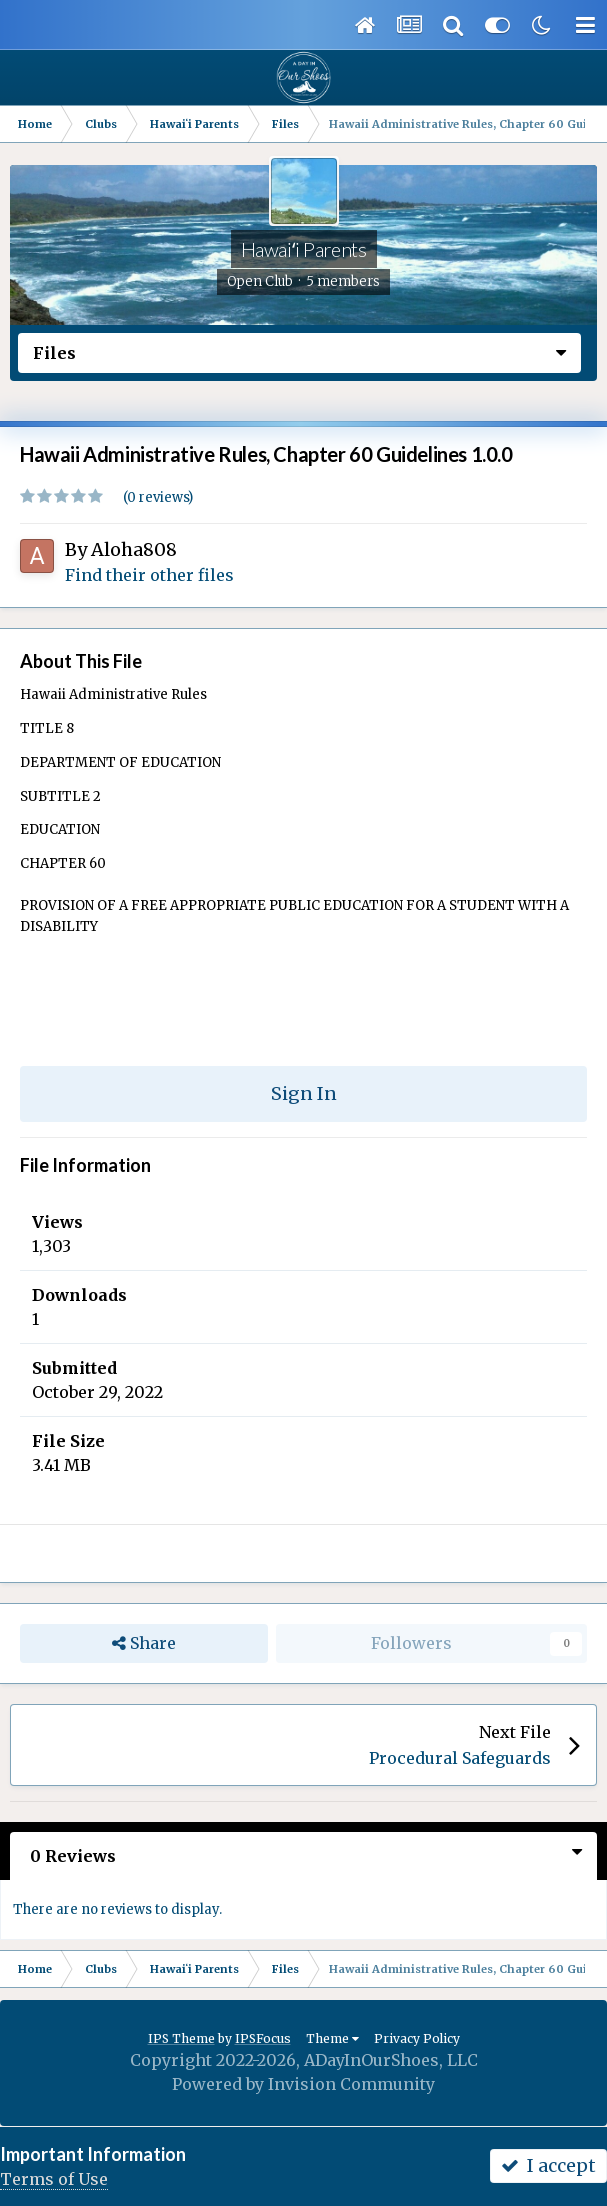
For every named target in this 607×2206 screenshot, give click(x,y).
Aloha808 (134, 549)
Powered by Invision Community (303, 2084)
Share (144, 1643)
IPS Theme (181, 2038)
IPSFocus (263, 2038)
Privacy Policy (417, 2038)
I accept (548, 2165)
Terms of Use (54, 2179)
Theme (332, 2038)
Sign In (304, 1093)
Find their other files (149, 575)
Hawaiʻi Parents (304, 249)
